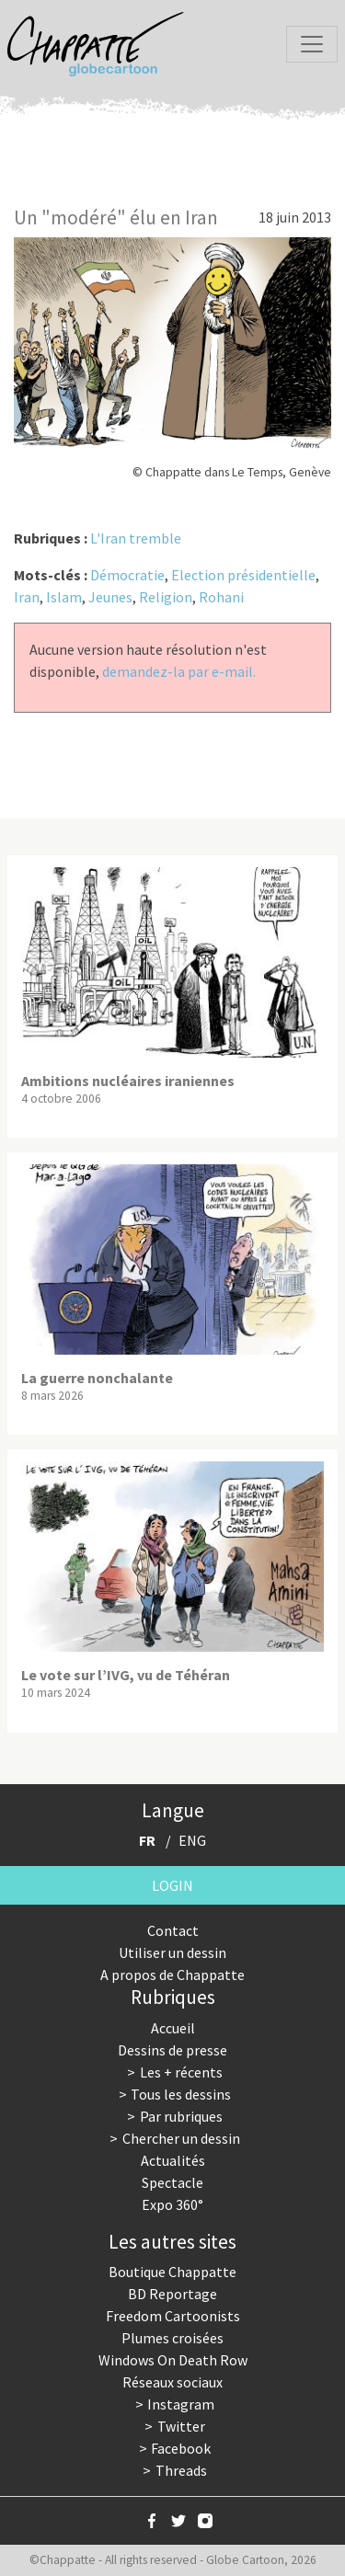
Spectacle (172, 2182)
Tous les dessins (181, 2094)
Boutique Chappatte (172, 2271)
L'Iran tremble (135, 538)
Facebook (181, 2448)
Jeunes (110, 597)
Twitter (181, 2426)
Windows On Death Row (172, 2360)
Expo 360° (172, 2204)
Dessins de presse (172, 2050)
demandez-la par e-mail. (179, 671)
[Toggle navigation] (312, 44)
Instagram (180, 2404)
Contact (173, 1930)
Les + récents (181, 2072)
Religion (165, 597)
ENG (192, 1840)
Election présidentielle (243, 575)
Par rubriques (181, 2116)
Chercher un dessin (181, 2138)
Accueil (173, 2028)
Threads (181, 2470)
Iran (27, 597)
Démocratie (127, 575)
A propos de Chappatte (172, 1974)
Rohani (221, 597)
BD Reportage (172, 2293)
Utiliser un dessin (172, 1952)
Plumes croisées (172, 2338)
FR (147, 1840)
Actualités (173, 2160)
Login (172, 1885)
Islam (64, 597)
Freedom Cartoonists (173, 2316)
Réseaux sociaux (172, 2382)
